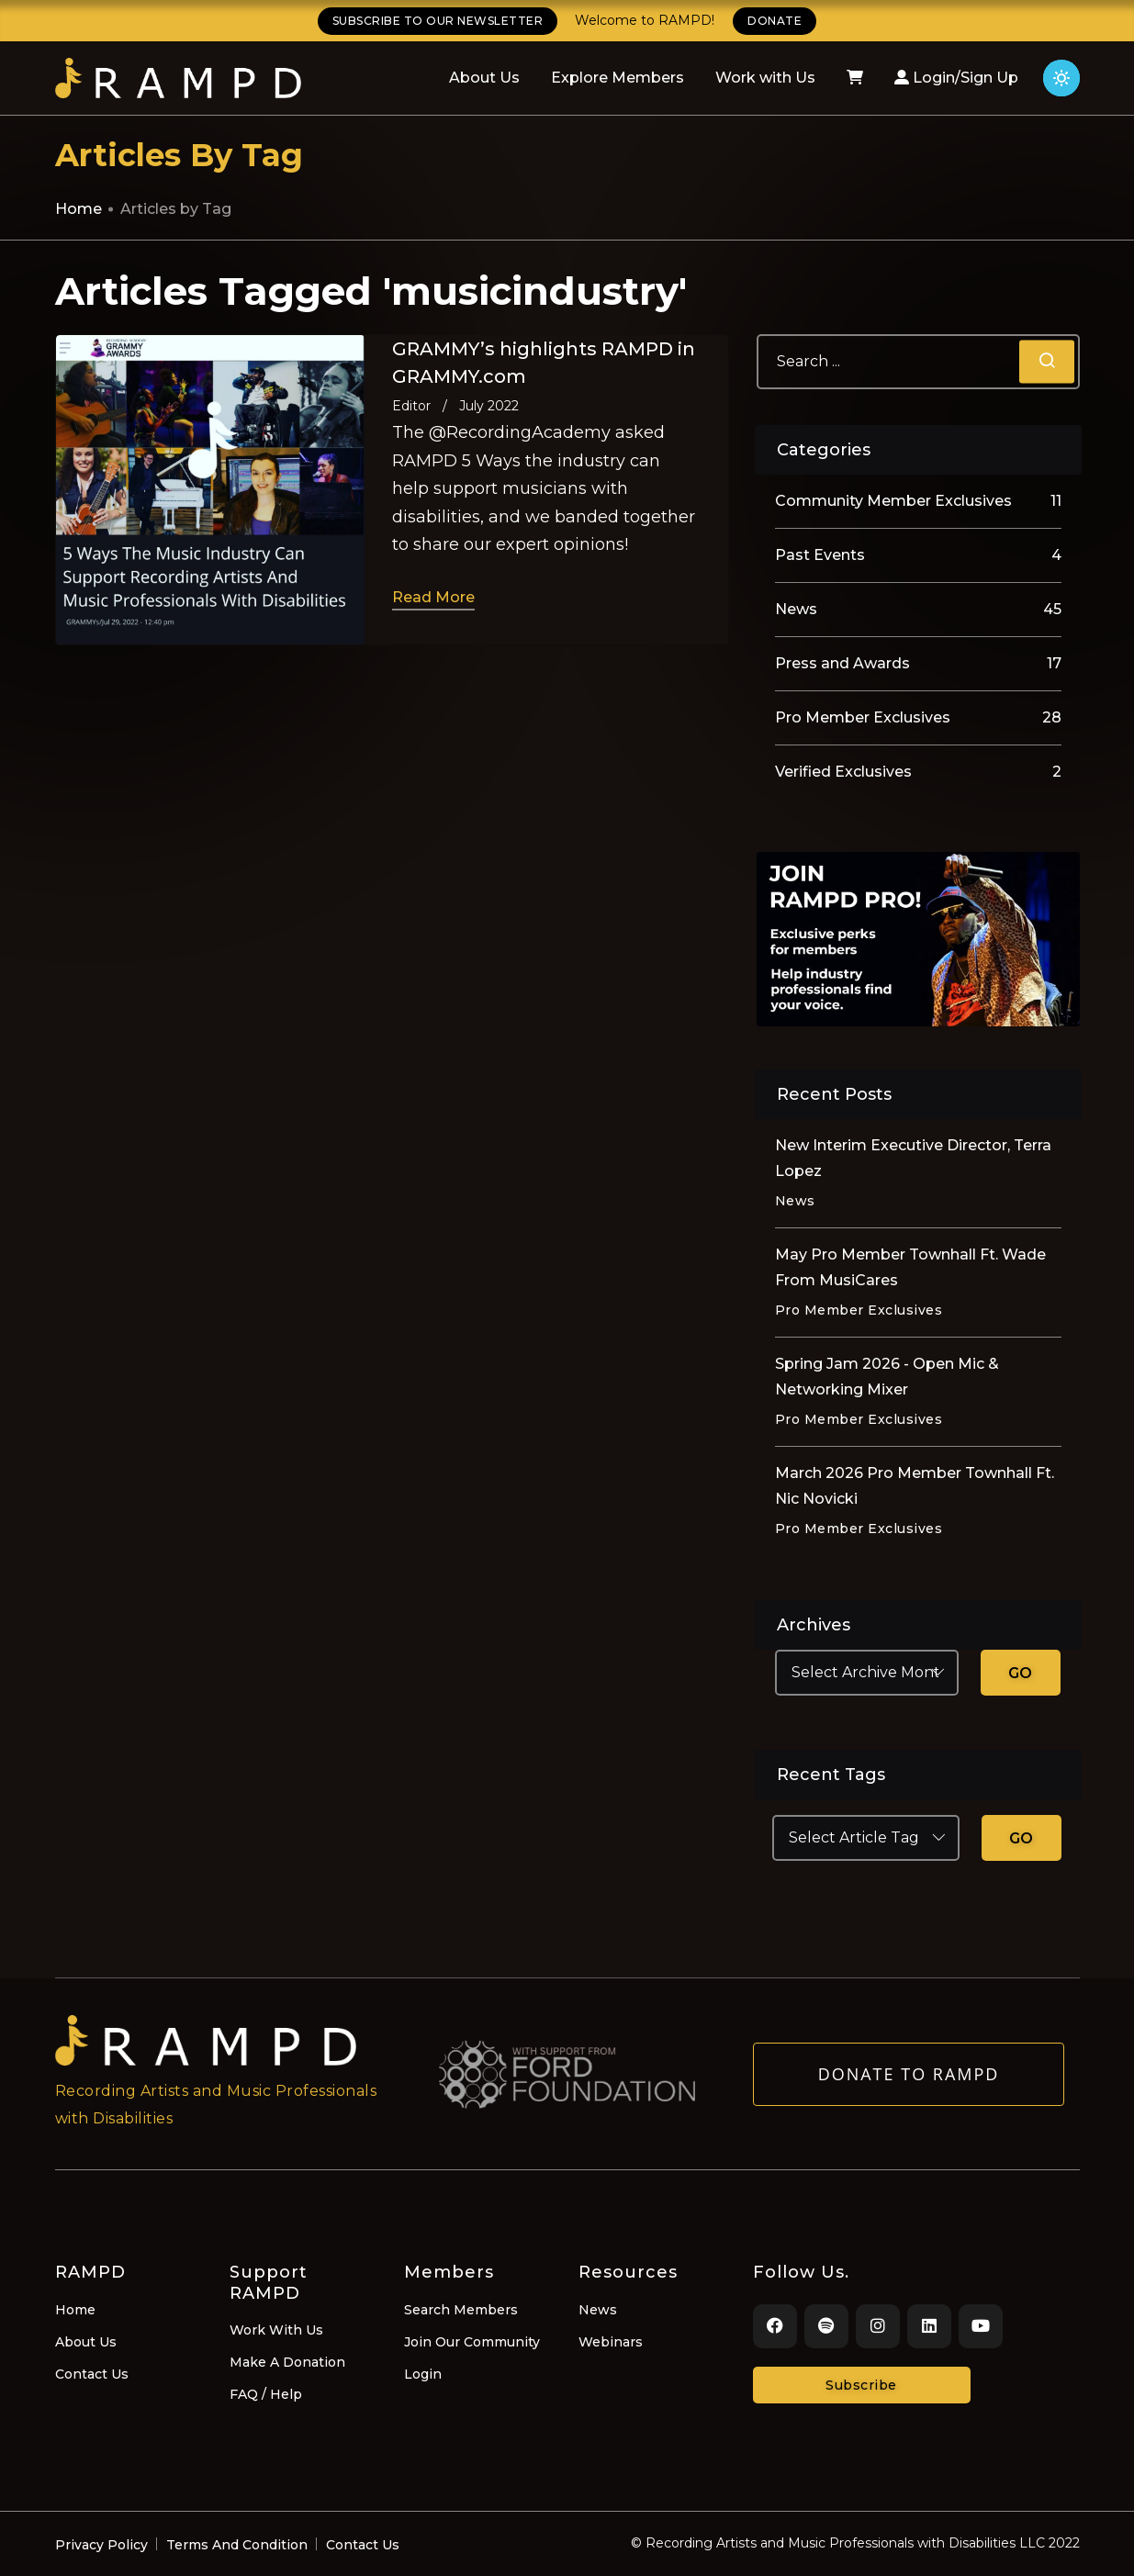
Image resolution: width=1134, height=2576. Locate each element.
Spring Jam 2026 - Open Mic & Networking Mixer (887, 1376)
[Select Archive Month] (867, 1673)
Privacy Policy (101, 2545)
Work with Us (765, 77)
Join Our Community (472, 2342)
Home (78, 209)
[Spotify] (826, 2326)
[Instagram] (878, 2326)
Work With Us (276, 2330)
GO (1020, 1673)
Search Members (461, 2310)
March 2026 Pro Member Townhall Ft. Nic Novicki (914, 1485)
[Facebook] (775, 2326)
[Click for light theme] (1061, 78)
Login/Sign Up (956, 77)
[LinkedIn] (929, 2326)
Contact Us (92, 2374)
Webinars (610, 2342)
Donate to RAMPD (909, 2079)
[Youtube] (981, 2326)
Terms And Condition (237, 2545)
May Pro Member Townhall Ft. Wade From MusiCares (910, 1267)
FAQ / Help (266, 2394)
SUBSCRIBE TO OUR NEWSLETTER (438, 21)
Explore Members (617, 77)
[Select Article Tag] (866, 1838)
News (597, 2310)
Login (423, 2374)
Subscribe (861, 2385)
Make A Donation (287, 2362)
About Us (484, 77)
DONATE (774, 21)
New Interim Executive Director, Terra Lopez (913, 1158)
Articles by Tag (175, 209)
